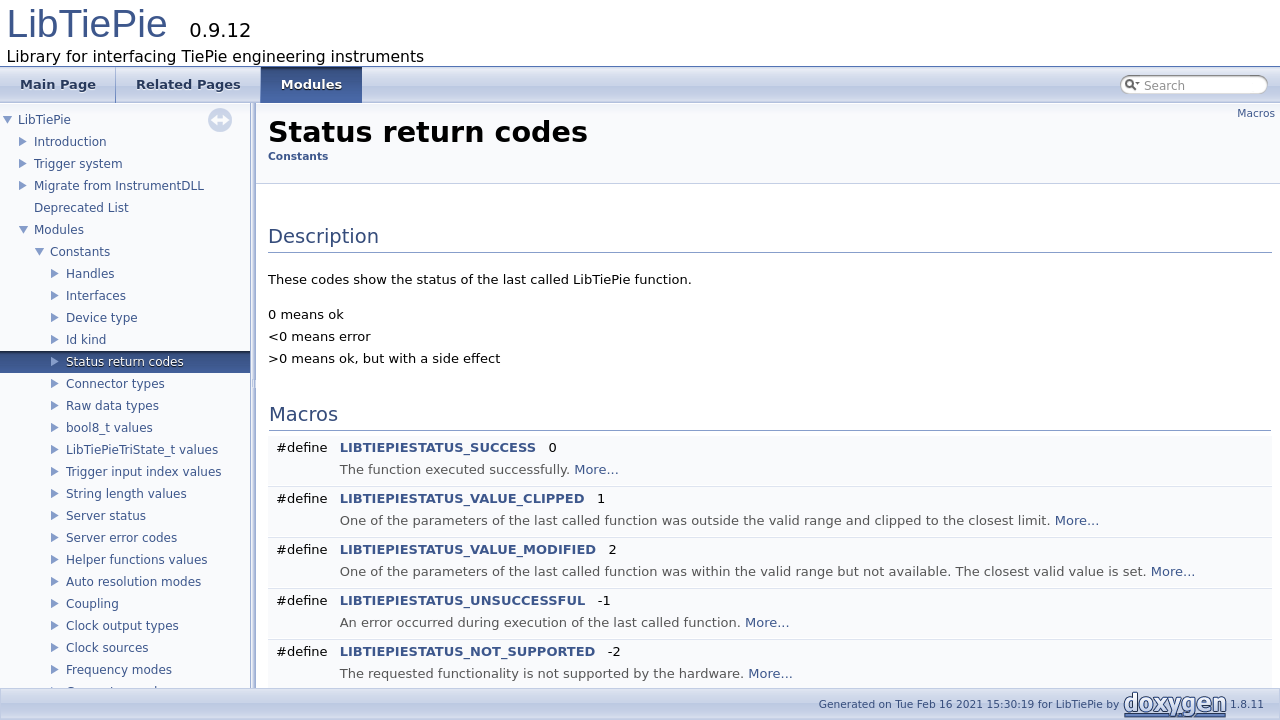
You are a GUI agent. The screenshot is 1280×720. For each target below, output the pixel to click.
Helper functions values (137, 560)
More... (596, 469)
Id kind (86, 340)
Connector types (115, 384)
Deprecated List (81, 208)
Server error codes (121, 538)
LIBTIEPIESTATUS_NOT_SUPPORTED (468, 651)
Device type (102, 318)
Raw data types (112, 406)
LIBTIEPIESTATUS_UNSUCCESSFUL (463, 600)
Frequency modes (119, 670)
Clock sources (107, 648)
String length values (126, 494)
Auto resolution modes (133, 582)
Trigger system (78, 164)
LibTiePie (87, 23)
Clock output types (122, 626)
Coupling (92, 604)
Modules (59, 230)
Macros (1256, 113)
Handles (90, 274)
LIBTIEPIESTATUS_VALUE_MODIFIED (468, 549)
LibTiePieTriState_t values (142, 450)
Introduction (70, 142)
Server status (106, 516)
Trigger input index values (144, 472)
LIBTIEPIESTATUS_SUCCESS (438, 447)
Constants (80, 252)
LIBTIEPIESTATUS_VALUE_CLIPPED (462, 498)
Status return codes (125, 362)
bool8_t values (109, 428)
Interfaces (96, 296)
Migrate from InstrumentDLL (119, 186)
